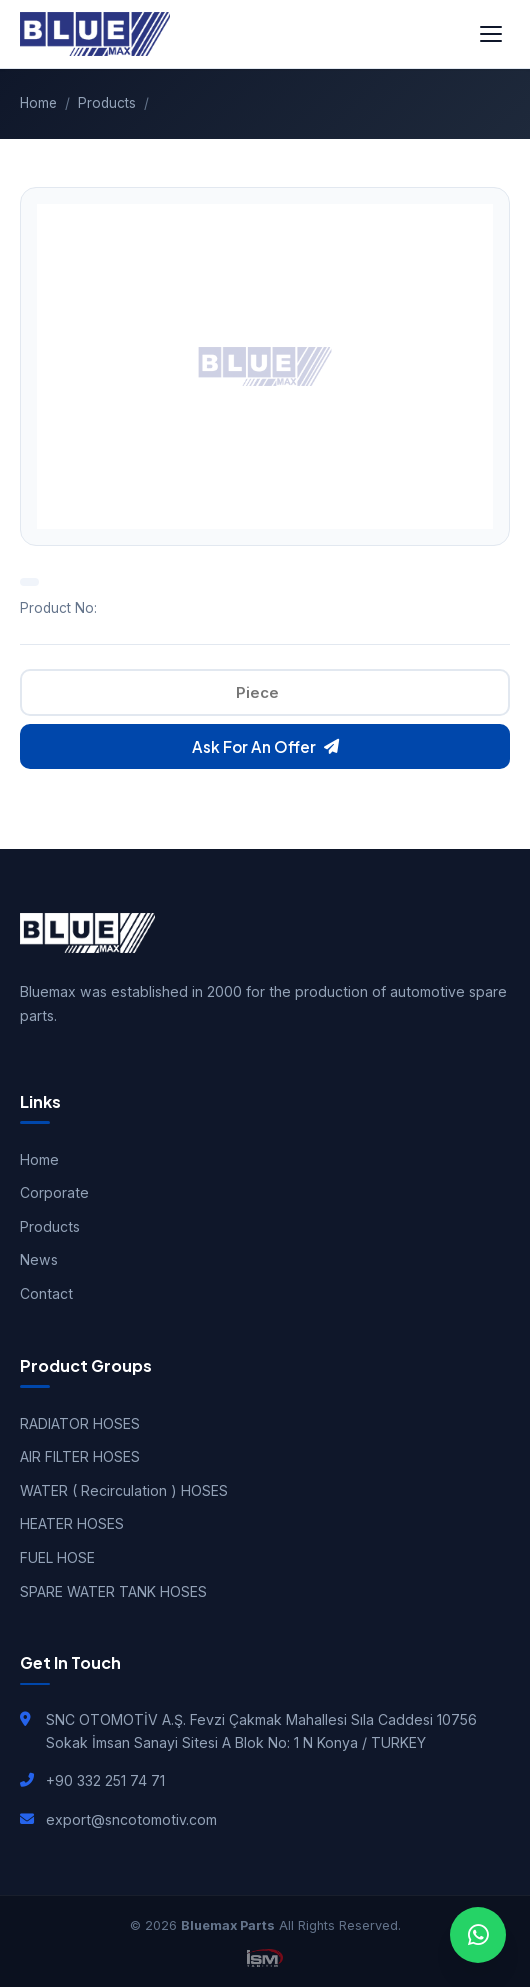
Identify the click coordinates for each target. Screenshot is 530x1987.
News (39, 1259)
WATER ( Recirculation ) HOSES (124, 1490)
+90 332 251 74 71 (105, 1780)
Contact (46, 1293)
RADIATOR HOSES (80, 1423)
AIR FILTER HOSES (80, 1456)
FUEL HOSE (57, 1557)
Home (38, 103)
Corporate (54, 1192)
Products (107, 103)
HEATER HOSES (72, 1523)
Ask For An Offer (265, 746)
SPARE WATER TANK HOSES (113, 1591)
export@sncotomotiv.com (131, 1819)
